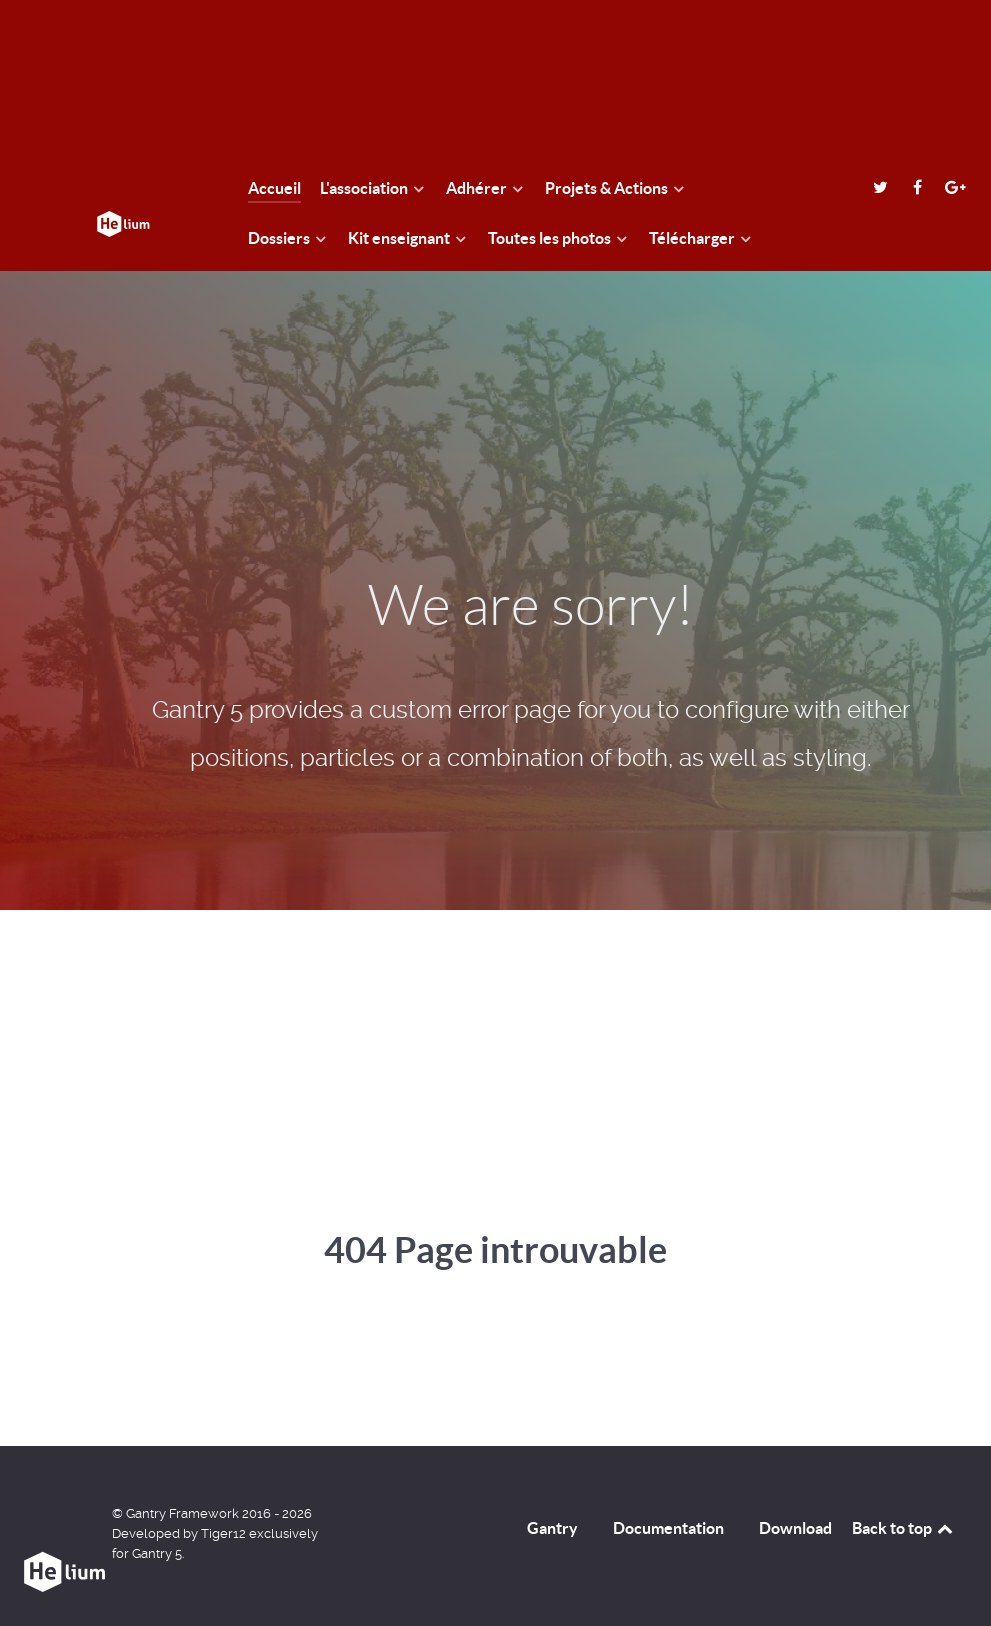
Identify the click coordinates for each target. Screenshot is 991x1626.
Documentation (668, 1528)
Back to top (904, 1528)
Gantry (552, 1528)
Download (795, 1528)
